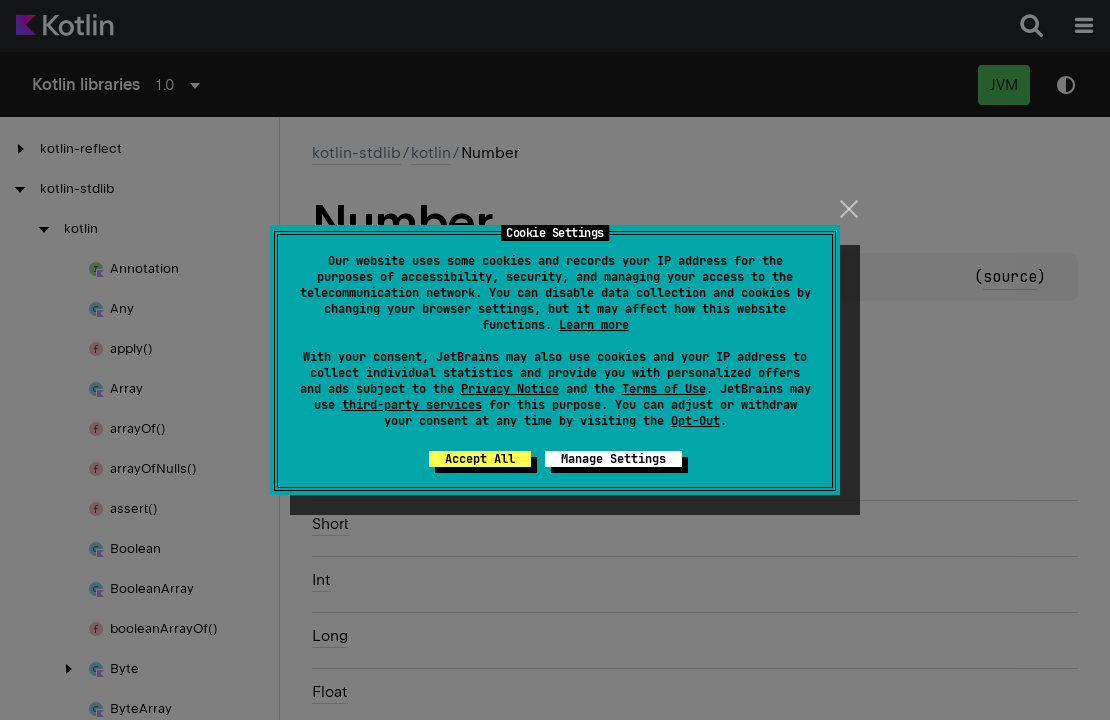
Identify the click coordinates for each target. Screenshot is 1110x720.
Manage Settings (613, 459)
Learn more (594, 325)
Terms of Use (664, 389)
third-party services (412, 405)
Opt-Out (695, 421)
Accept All (480, 459)
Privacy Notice (510, 389)
